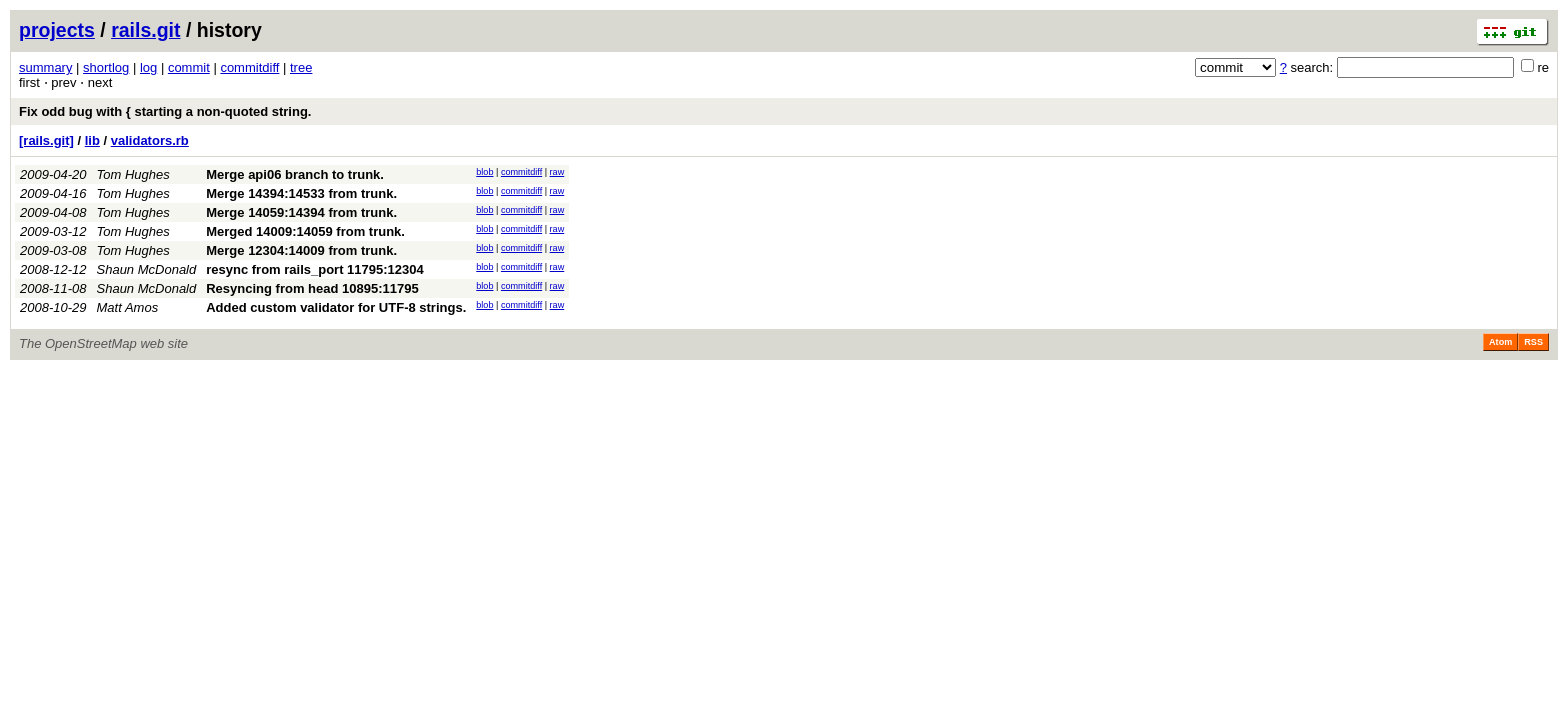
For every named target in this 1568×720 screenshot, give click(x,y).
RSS (1533, 342)
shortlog (106, 67)
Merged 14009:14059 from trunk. (305, 231)
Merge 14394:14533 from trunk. (301, 193)
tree (301, 67)
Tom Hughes (133, 174)
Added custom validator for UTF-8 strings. (336, 307)
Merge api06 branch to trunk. (295, 174)
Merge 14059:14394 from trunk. (301, 212)
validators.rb (150, 140)
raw (557, 172)
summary (45, 67)
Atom (1500, 342)
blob (484, 172)
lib (92, 140)
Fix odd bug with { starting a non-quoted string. (165, 111)
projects (57, 30)
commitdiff (249, 67)
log (148, 67)
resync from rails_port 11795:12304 (315, 269)
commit (189, 67)
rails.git (145, 30)
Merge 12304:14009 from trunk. (301, 250)
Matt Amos (128, 307)
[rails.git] (46, 140)
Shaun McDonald (147, 269)
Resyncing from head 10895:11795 (312, 288)
